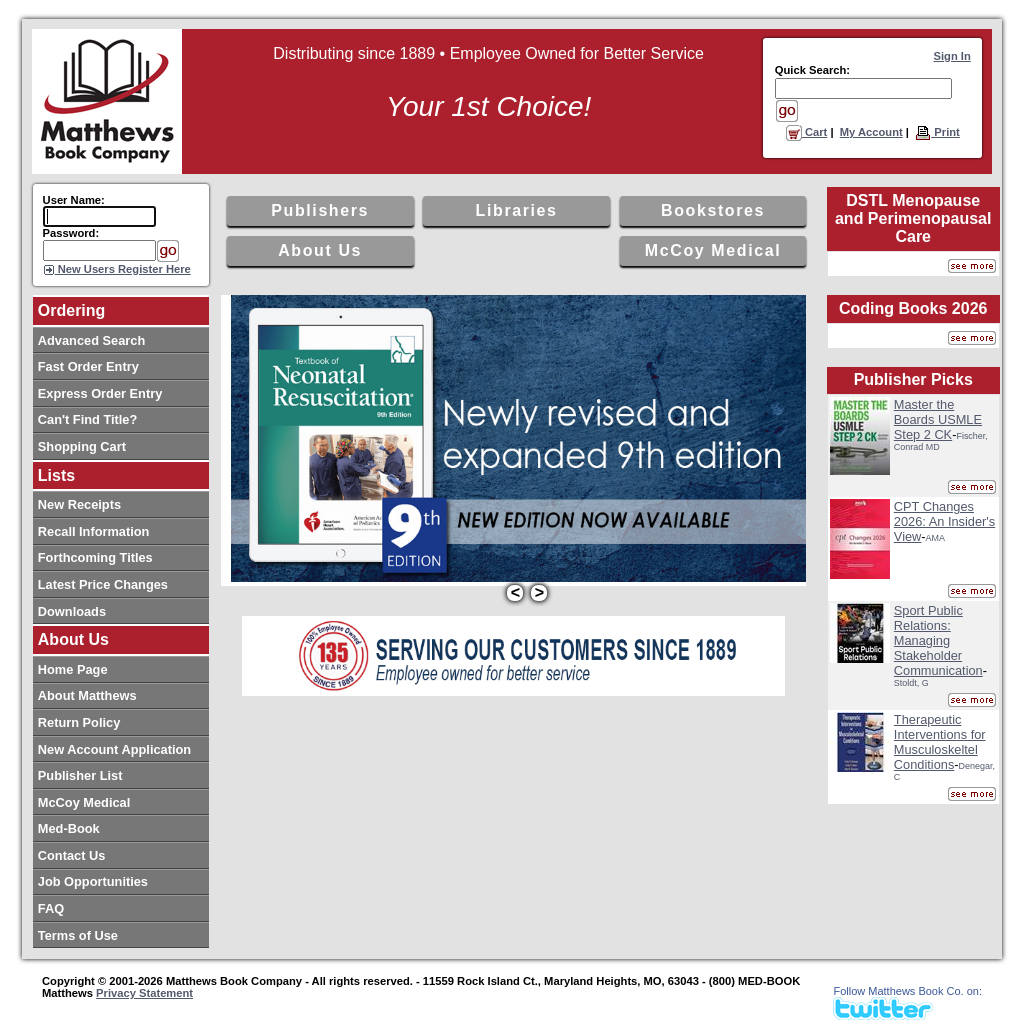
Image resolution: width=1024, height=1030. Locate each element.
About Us (320, 250)
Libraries (517, 210)
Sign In (952, 56)
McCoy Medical (713, 250)
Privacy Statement (144, 993)
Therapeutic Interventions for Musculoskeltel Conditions (940, 742)
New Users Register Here (123, 269)
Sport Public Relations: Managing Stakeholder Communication (938, 640)
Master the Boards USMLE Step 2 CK (938, 419)
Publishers (320, 210)
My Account (871, 132)
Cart (807, 132)
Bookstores (713, 210)
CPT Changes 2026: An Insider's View (944, 521)
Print (937, 132)
